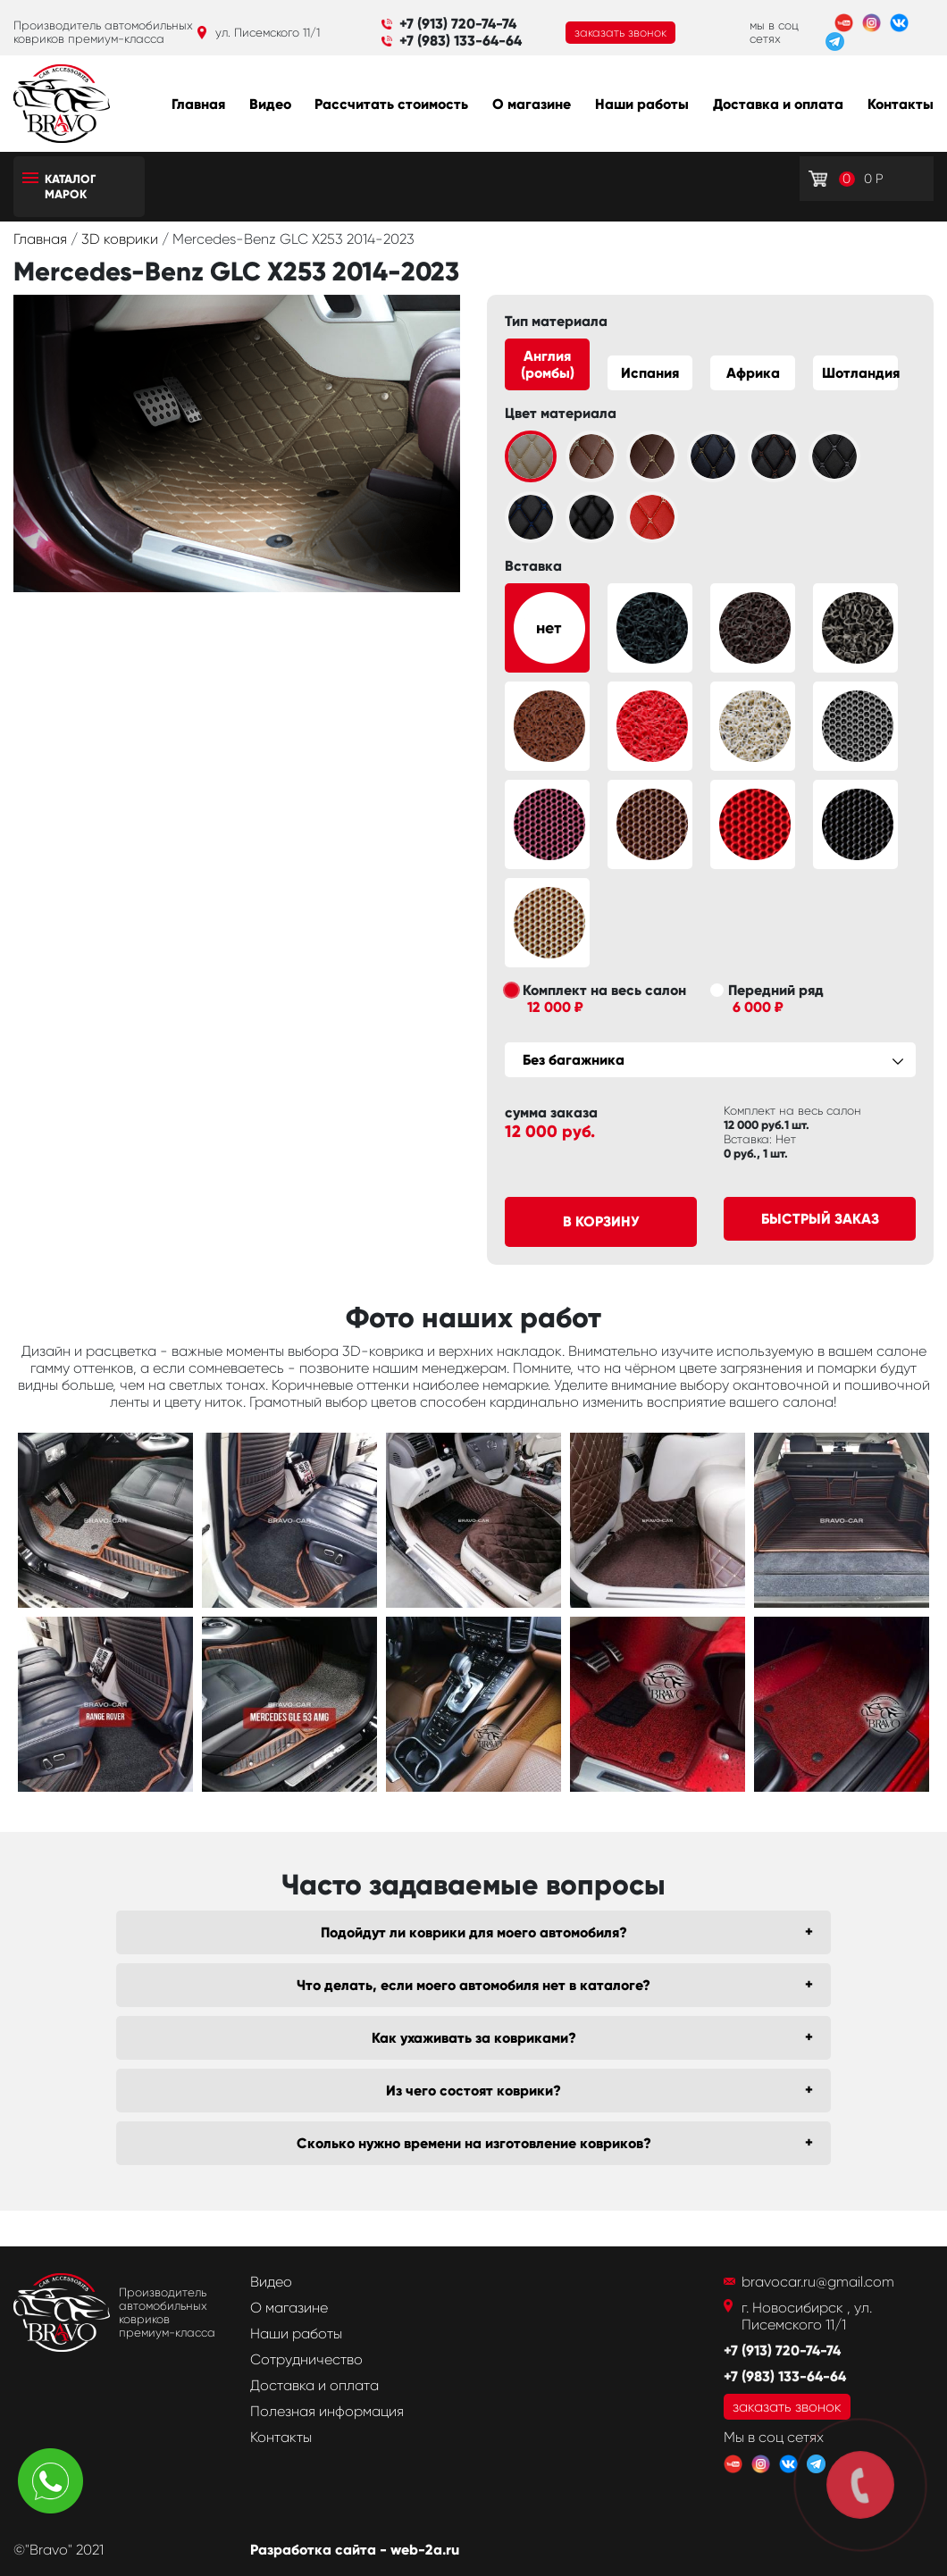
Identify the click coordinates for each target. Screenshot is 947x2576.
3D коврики (121, 238)
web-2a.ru (424, 2549)
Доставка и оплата (778, 104)
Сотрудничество (306, 2359)
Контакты (900, 104)
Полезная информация (327, 2411)
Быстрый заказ (820, 1218)
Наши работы (642, 104)
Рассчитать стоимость (391, 104)
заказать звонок (620, 32)
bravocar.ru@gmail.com (818, 2281)
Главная (198, 104)
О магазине (531, 104)
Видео (270, 104)
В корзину (601, 1221)
